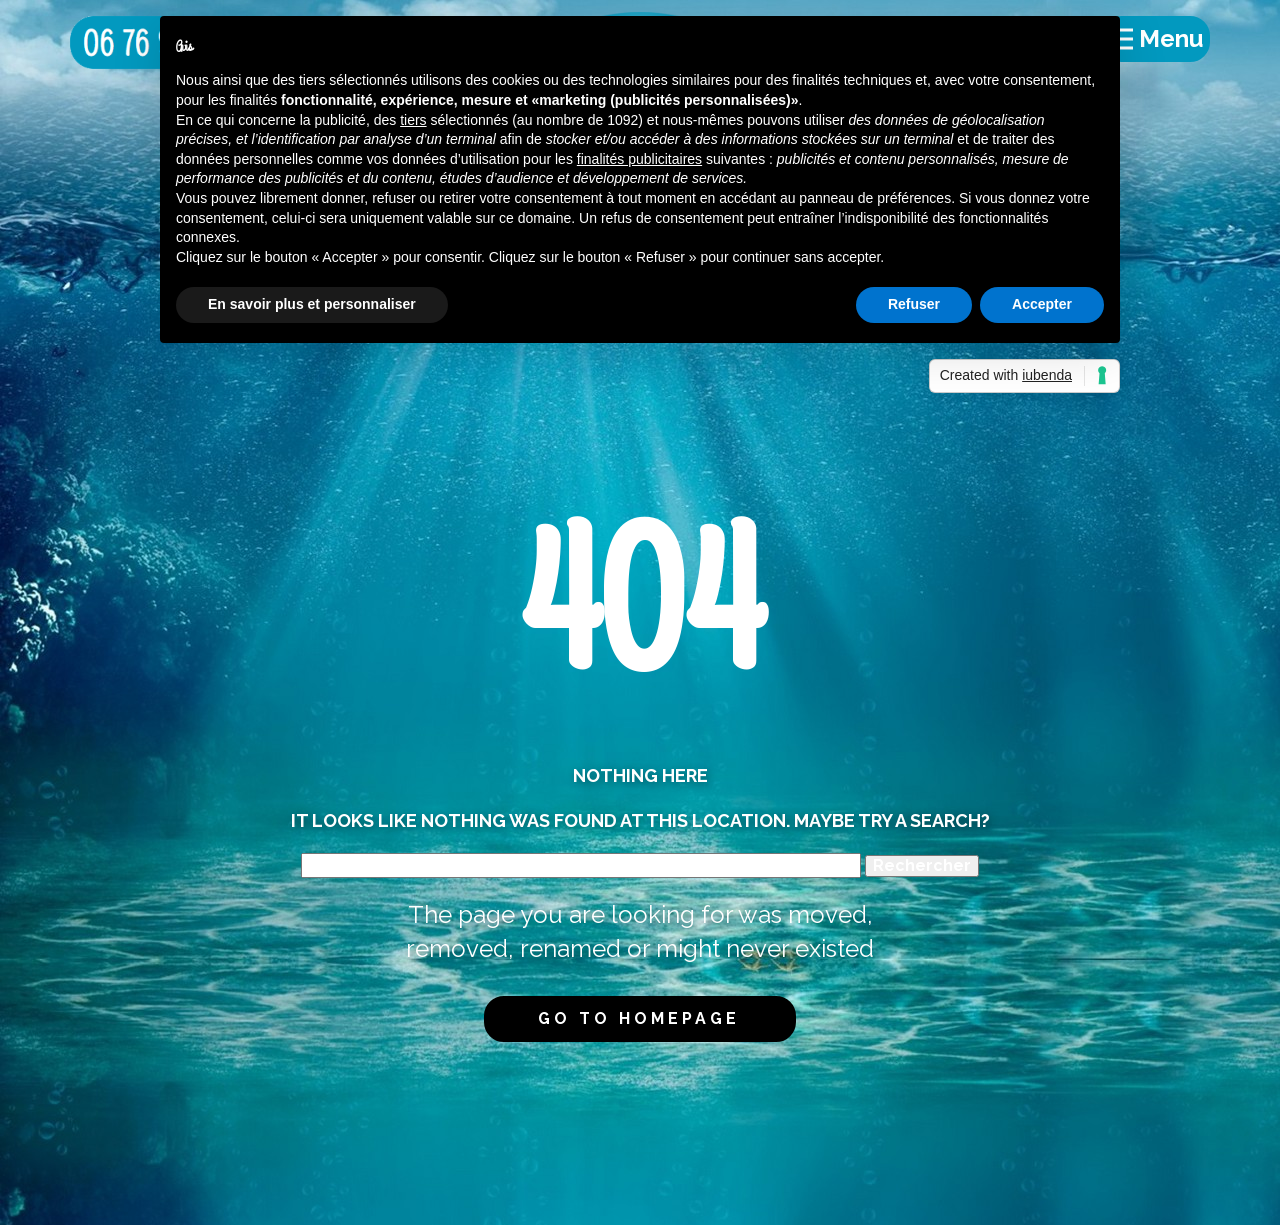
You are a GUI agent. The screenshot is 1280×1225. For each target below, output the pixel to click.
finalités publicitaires (639, 159)
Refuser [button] (914, 304)
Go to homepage (639, 1018)
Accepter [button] (1042, 304)
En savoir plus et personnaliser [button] (312, 304)
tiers (413, 120)
